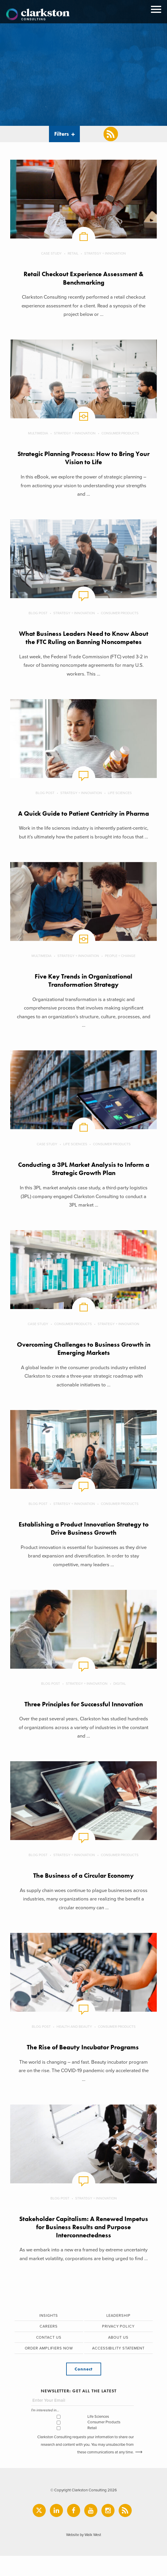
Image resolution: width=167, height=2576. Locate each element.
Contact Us (48, 2357)
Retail (73, 253)
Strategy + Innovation (105, 253)
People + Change (120, 973)
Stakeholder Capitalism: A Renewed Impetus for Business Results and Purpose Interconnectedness (83, 2246)
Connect (83, 2389)
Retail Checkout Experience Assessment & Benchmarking (84, 278)
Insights (48, 2335)
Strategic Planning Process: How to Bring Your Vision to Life (83, 458)
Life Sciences (120, 802)
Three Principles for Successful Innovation (83, 1722)
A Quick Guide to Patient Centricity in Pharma (83, 826)
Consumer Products (120, 433)
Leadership (118, 2335)
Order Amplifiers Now (48, 2368)
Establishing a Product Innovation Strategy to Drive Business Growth (83, 1546)
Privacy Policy (118, 2346)
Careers (49, 2346)
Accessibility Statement (118, 2368)
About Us (118, 2357)
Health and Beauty (74, 2045)
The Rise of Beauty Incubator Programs (83, 2066)
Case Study (51, 253)
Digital (119, 1702)
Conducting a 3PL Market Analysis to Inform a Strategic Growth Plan (83, 1186)
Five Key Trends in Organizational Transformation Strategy (83, 997)
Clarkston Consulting (38, 14)
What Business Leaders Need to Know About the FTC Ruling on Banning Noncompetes (83, 642)
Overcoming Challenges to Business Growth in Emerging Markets (83, 1366)
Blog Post (37, 614)
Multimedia (37, 433)
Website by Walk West (83, 2555)
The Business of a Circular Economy (83, 1894)
